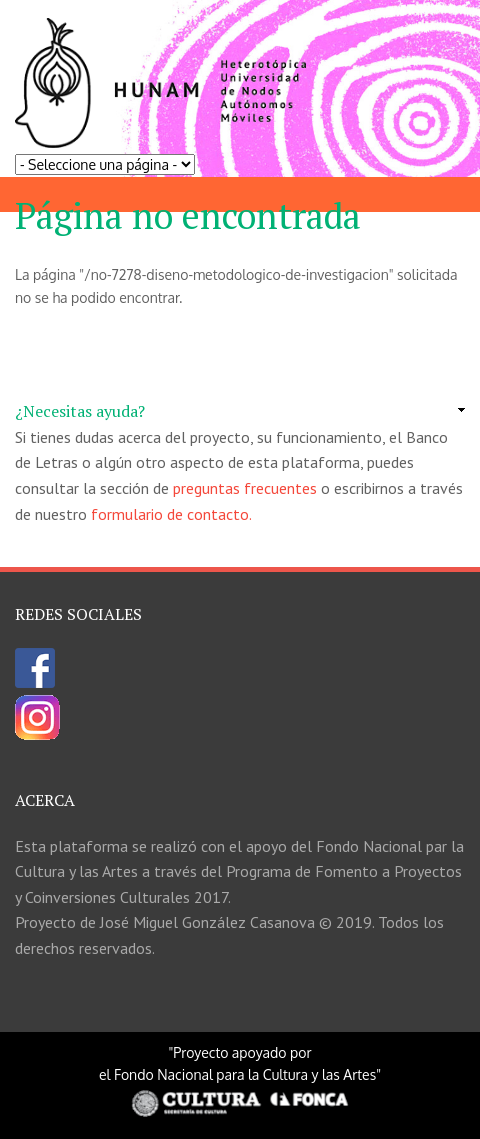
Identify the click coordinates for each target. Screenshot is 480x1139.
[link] (240, 412)
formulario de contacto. (171, 514)
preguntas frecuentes (245, 488)
